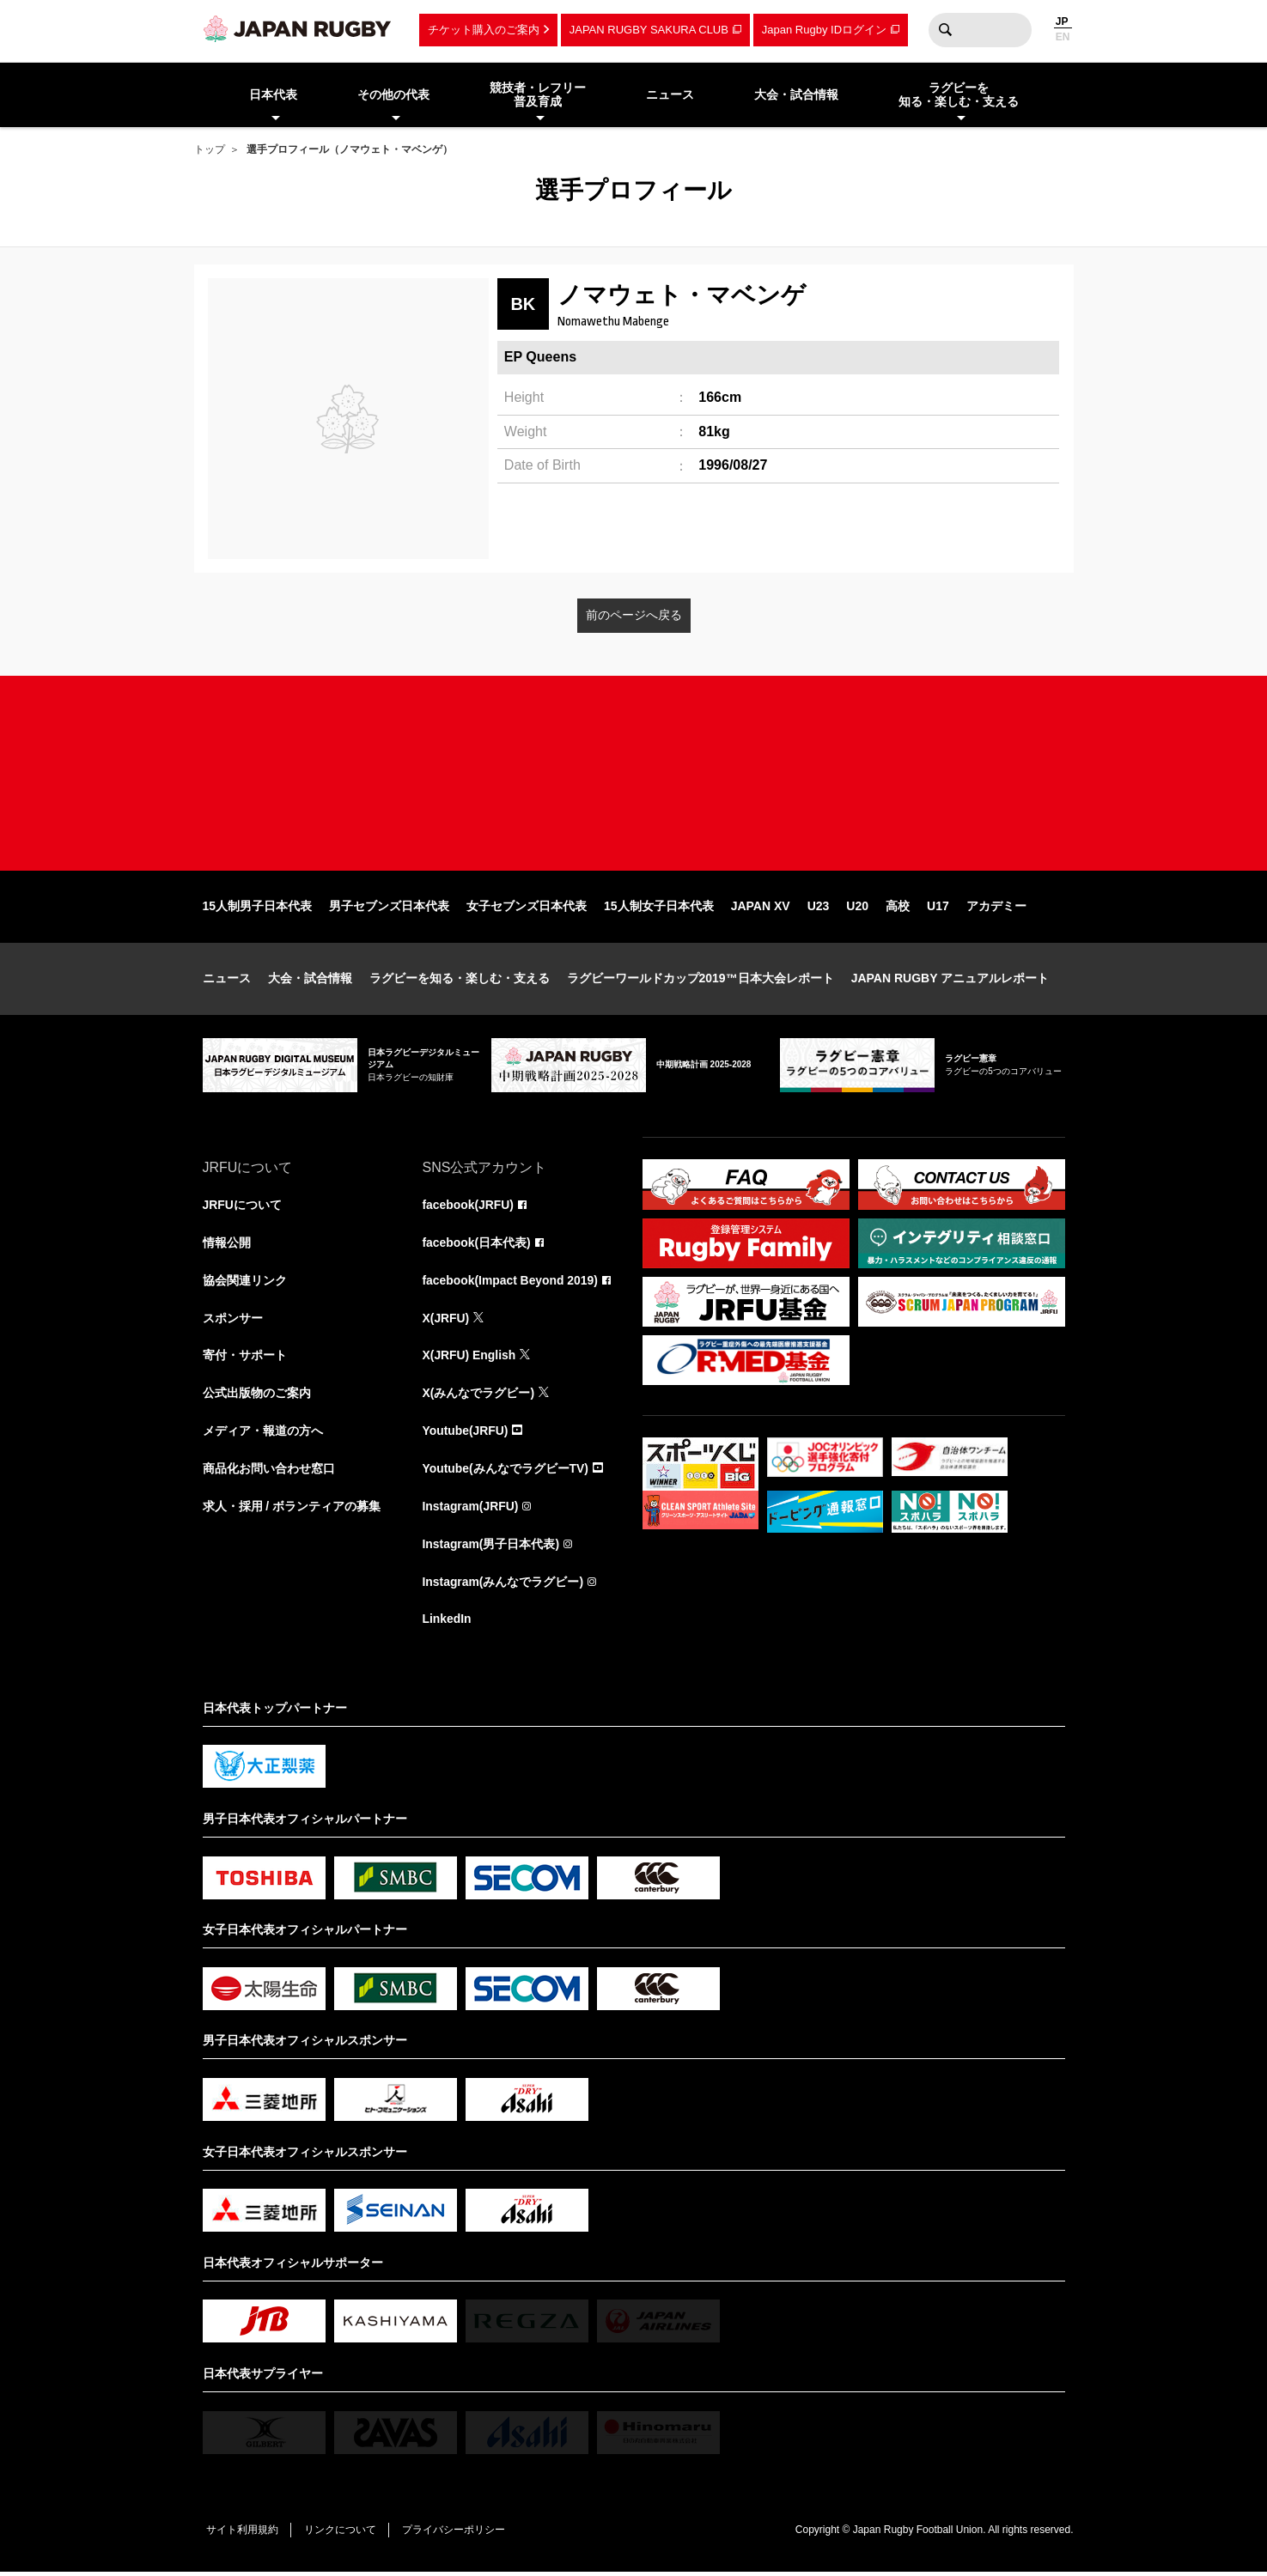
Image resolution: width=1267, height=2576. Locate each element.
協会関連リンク (245, 1283)
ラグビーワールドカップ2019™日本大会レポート (700, 980)
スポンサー (233, 1320)
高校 (898, 908)
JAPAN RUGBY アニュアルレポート (950, 980)
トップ (209, 149)
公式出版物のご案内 (257, 1396)
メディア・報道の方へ (263, 1434)
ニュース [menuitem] (670, 94)
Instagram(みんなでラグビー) (503, 1585)
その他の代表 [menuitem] (393, 94)
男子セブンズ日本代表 (389, 908)
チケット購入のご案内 (483, 29)
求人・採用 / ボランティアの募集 (292, 1509)
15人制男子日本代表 (258, 908)
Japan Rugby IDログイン (824, 29)
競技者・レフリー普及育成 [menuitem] (538, 95)
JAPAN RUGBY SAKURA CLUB (649, 29)
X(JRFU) (446, 1320)
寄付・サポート (245, 1358)
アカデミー (996, 908)
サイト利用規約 (243, 2533)
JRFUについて (243, 1207)
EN (1063, 37)
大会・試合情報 (310, 980)
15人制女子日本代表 (659, 908)
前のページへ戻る (634, 615)
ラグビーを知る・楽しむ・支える (459, 980)
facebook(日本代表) (477, 1245)
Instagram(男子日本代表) (491, 1547)
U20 (857, 908)
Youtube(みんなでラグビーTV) (506, 1472)
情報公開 (227, 1245)
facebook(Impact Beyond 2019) (511, 1283)
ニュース (227, 980)
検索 (946, 30)
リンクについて (342, 2533)
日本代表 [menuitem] (273, 94)
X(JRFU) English (470, 1358)
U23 (818, 908)
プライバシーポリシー (456, 2533)
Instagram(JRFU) (471, 1509)
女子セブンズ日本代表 (526, 908)
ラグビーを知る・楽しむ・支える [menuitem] (958, 95)
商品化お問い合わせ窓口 (269, 1472)
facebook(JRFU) (469, 1207)
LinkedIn (447, 1623)
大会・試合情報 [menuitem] (796, 94)
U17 (938, 908)
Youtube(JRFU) (466, 1434)
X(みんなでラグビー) (479, 1396)
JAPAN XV (760, 908)
